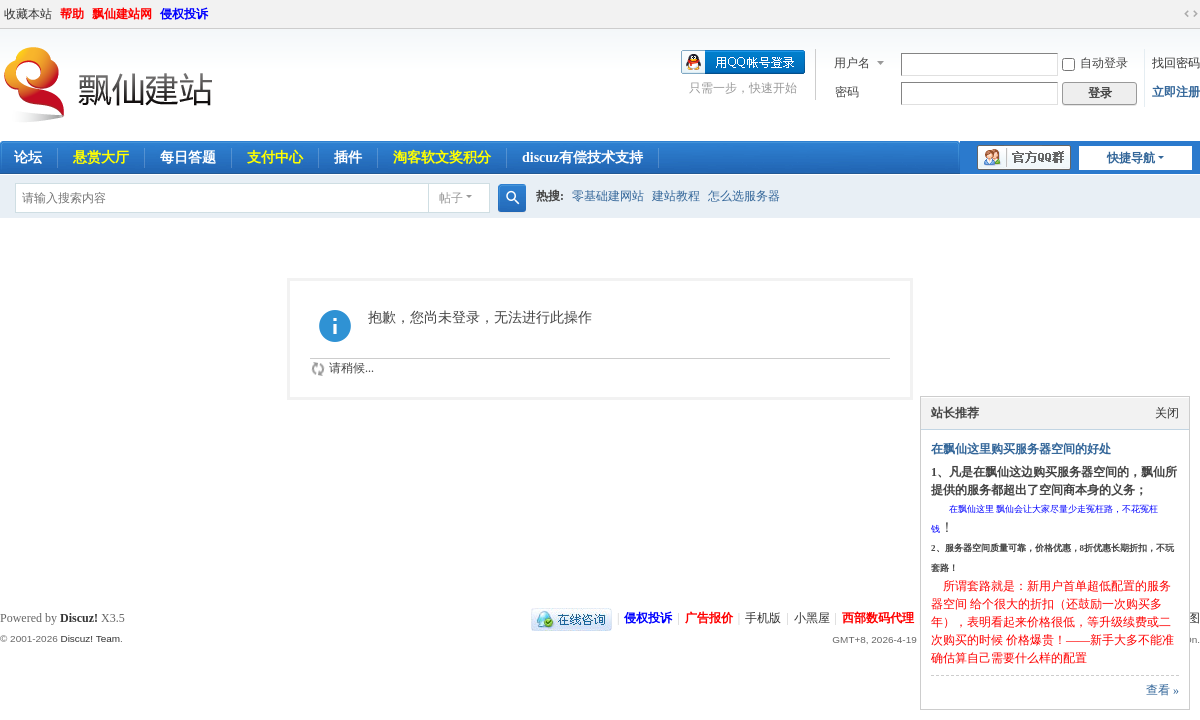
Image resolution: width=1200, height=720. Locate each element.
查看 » (1162, 690)
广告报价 (709, 618)
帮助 (72, 14)
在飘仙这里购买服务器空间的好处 (1021, 449)
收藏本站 (28, 14)
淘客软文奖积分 (442, 157)
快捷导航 (1131, 158)
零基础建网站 (608, 196)
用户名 (852, 63)
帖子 (451, 198)
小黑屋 (812, 618)
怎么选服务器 (744, 196)
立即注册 (1176, 92)
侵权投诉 (184, 14)
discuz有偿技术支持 (582, 157)
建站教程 (676, 196)
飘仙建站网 (122, 14)
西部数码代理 (878, 618)
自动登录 (1095, 63)
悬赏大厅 (101, 157)
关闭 (1167, 413)
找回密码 (1176, 63)
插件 (348, 157)
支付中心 (275, 157)
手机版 (763, 618)
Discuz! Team (90, 638)
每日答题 (188, 157)
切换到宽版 (1191, 14)
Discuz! (79, 618)
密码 (847, 92)
